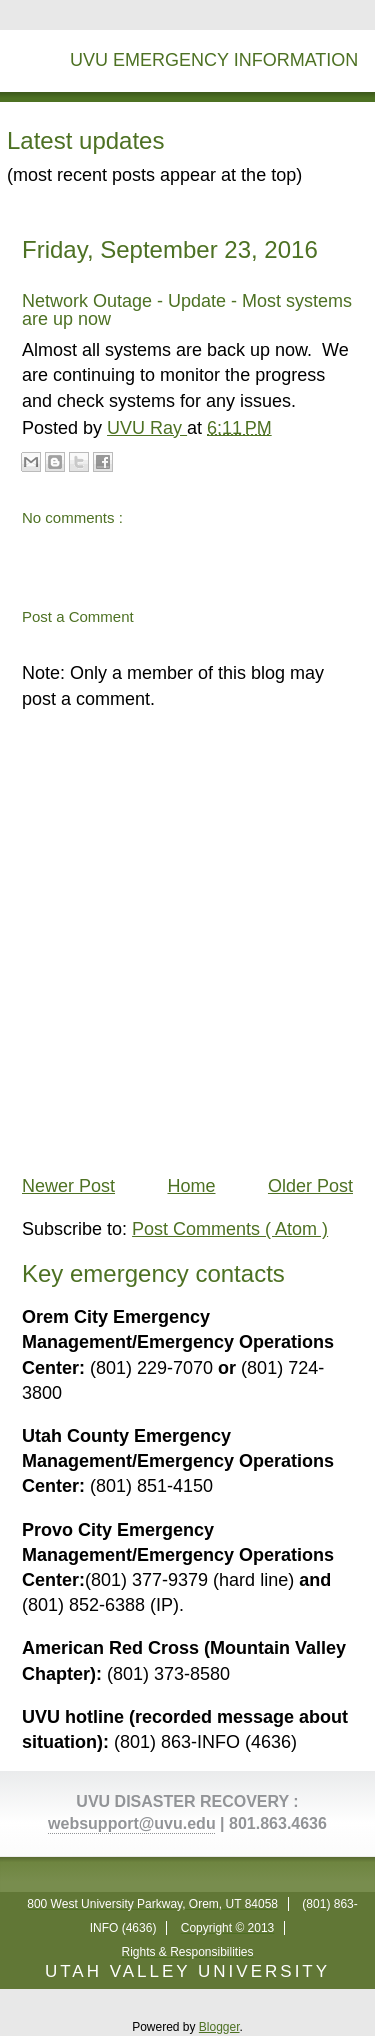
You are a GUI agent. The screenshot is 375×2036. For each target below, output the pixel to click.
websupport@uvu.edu (132, 1823)
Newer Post (68, 1186)
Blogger (219, 2027)
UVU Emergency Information (214, 60)
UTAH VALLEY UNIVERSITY (187, 1971)
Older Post (310, 1186)
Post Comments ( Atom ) (230, 1229)
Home (191, 1186)
